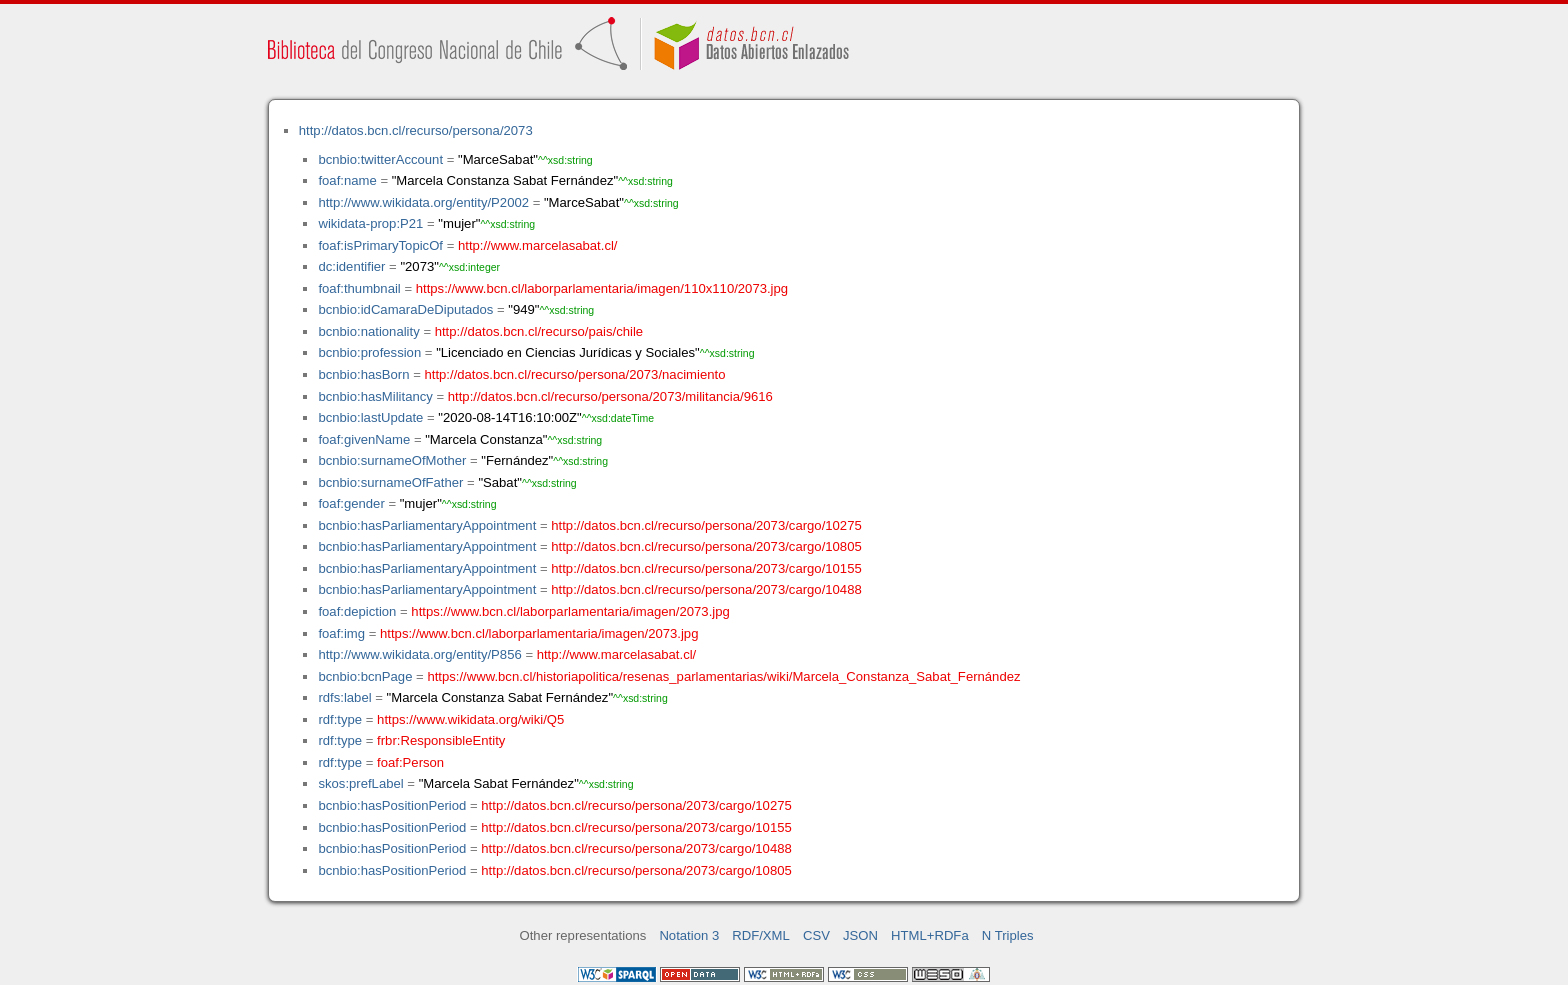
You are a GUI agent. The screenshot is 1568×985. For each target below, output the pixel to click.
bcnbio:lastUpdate (370, 417)
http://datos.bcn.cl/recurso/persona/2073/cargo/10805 (706, 546)
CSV (816, 935)
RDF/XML (761, 935)
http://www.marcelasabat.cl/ (538, 245)
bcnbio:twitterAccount (380, 159)
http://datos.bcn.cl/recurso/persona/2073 (416, 130)
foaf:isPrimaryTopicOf (380, 245)
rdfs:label (344, 697)
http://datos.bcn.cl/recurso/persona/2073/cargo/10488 (706, 589)
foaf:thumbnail (359, 288)
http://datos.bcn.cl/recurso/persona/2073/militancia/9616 (610, 396)
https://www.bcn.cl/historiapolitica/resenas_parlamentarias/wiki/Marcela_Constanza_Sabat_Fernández (723, 676)
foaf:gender (351, 503)
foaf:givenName (364, 439)
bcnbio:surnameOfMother (392, 460)
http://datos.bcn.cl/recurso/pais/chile (539, 331)
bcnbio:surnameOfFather (390, 482)
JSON (860, 935)
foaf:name (347, 180)
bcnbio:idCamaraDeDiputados (405, 309)
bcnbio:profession (369, 352)
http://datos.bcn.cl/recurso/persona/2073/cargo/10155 (706, 568)
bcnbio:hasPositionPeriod (392, 805)
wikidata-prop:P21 (370, 223)
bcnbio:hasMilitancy (375, 396)
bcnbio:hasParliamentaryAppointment (427, 525)
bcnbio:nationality (368, 331)
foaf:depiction (357, 611)
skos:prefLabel (360, 783)
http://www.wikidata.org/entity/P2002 (423, 202)
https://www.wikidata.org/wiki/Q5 (470, 719)
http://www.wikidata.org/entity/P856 (419, 654)
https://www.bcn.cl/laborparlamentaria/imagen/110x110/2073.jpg (602, 288)
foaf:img (341, 633)
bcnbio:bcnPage (365, 676)
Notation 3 (689, 935)
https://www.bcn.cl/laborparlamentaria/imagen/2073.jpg (570, 611)
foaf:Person (410, 762)
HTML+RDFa (930, 935)
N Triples (1008, 935)
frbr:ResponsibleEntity (441, 740)
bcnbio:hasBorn (363, 374)
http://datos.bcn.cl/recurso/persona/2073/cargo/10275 (706, 525)
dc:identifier (351, 266)
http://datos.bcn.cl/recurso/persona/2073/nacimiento (574, 374)
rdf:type (340, 719)
